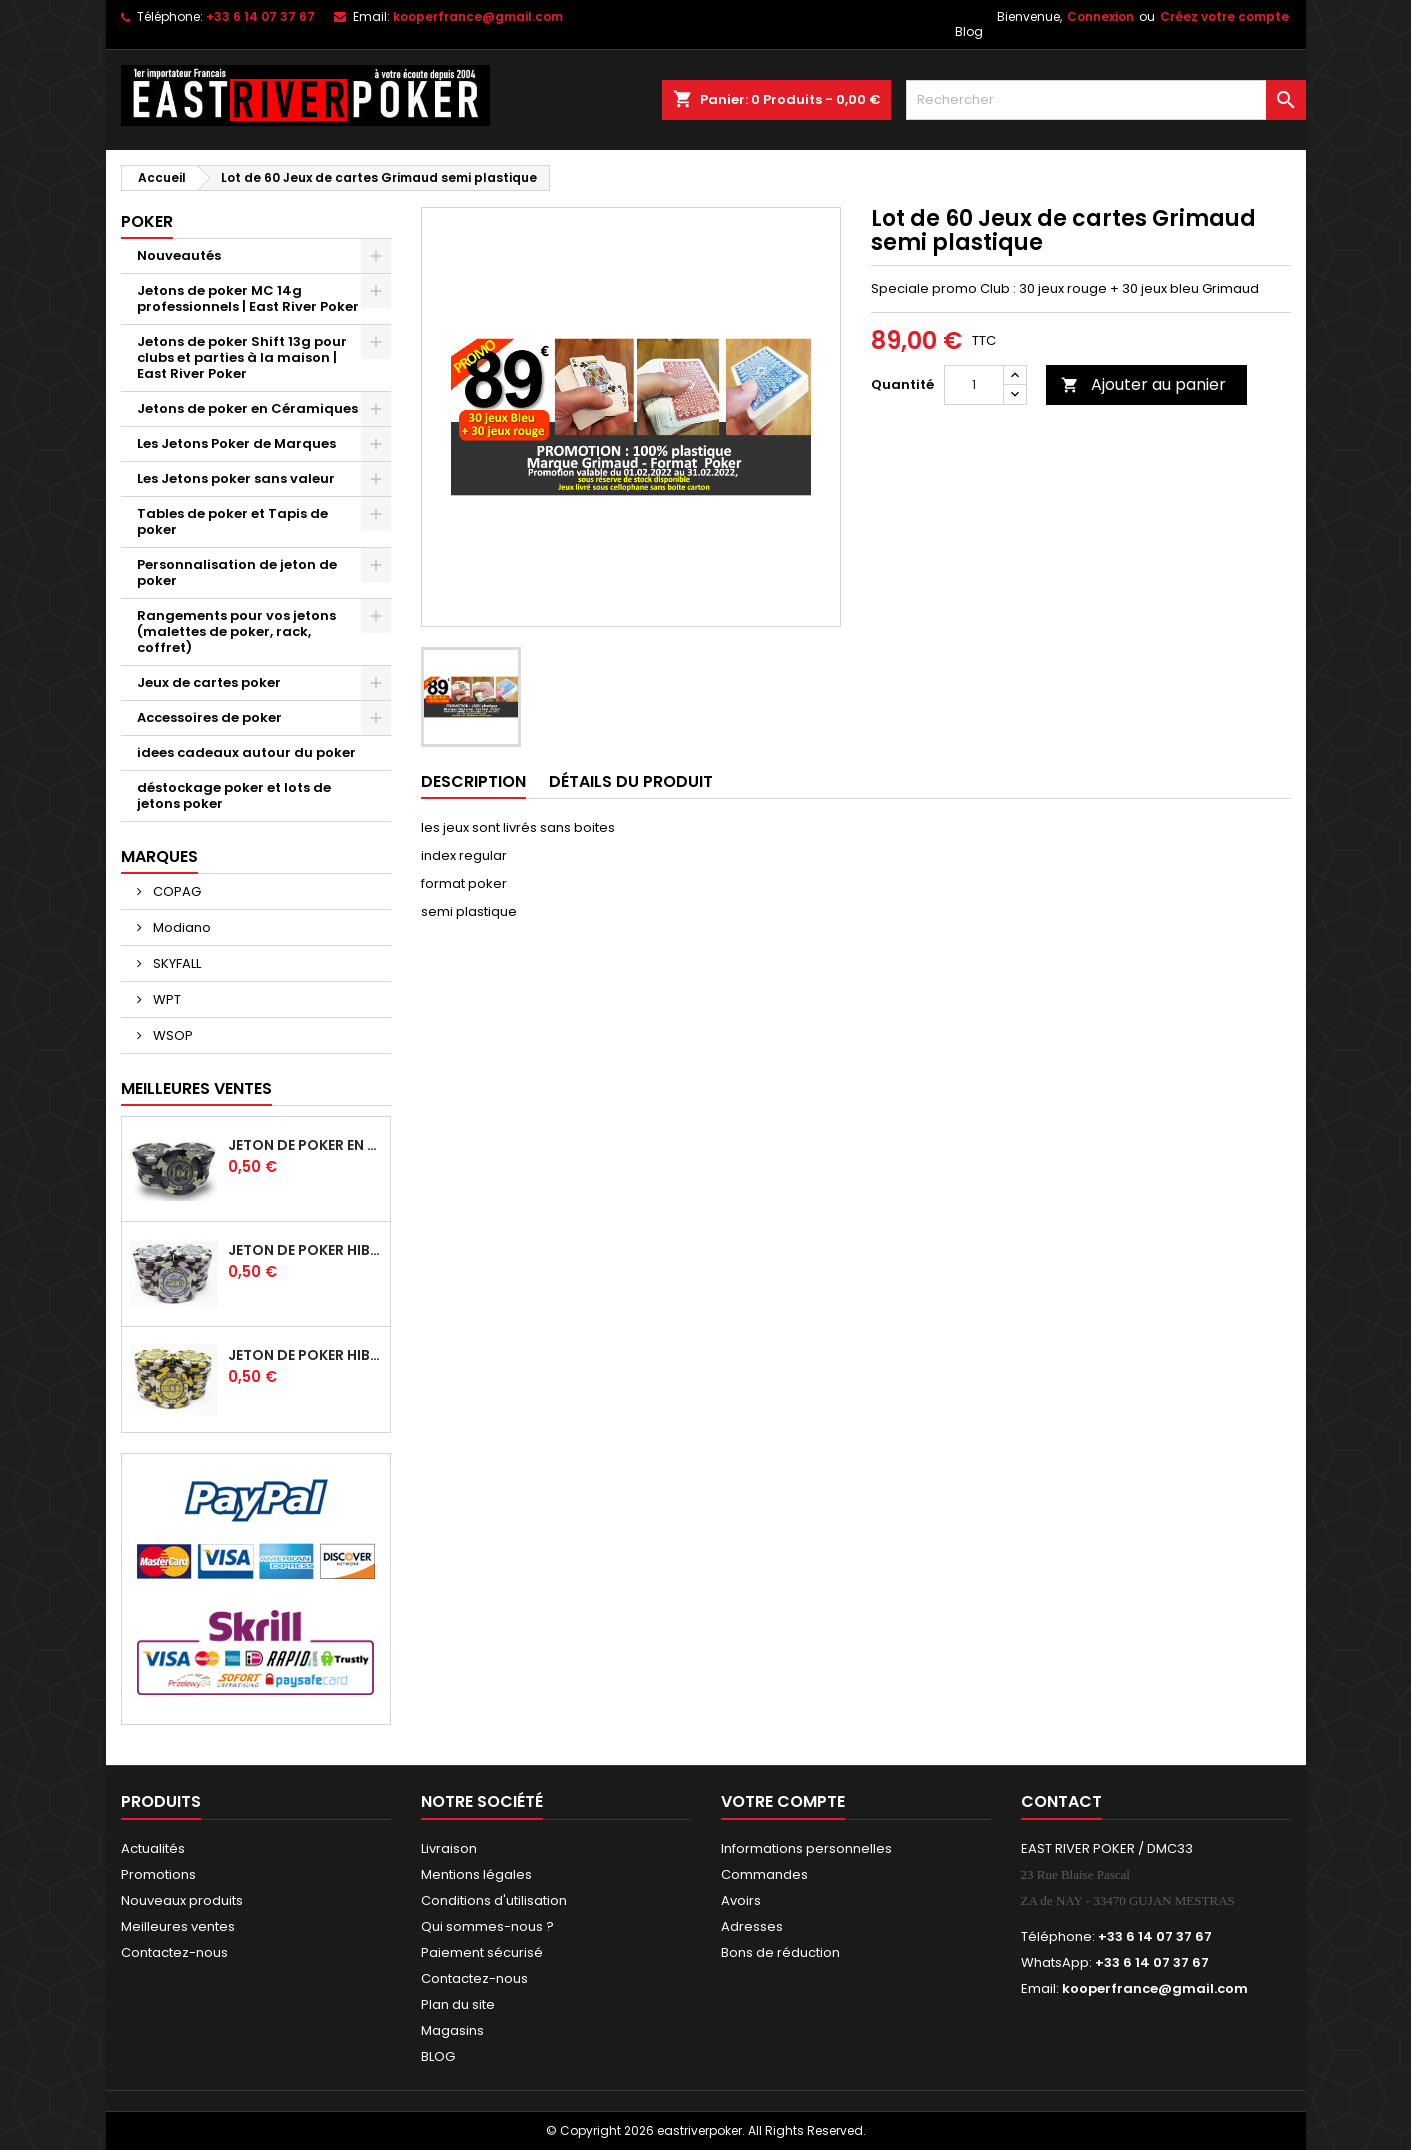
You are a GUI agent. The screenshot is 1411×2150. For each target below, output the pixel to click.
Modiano (180, 927)
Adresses (752, 1926)
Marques (159, 856)
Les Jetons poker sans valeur (236, 478)
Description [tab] (473, 781)
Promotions (158, 1874)
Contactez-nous (174, 1952)
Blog (969, 31)
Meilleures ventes (178, 1926)
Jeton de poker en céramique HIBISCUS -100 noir (305, 1145)
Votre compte (783, 1801)
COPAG (175, 891)
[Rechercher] (1106, 100)
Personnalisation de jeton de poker (237, 572)
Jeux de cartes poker (209, 682)
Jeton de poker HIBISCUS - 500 (305, 1250)
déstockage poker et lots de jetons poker (234, 795)
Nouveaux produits (182, 1900)
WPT (165, 999)
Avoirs (741, 1900)
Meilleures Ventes (196, 1088)
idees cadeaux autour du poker (246, 752)
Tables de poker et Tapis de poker (232, 521)
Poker (147, 221)
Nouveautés (179, 255)
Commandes (764, 1874)
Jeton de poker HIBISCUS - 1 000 (305, 1355)
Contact (1061, 1801)
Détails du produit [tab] (631, 781)
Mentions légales (476, 1874)
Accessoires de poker (209, 717)
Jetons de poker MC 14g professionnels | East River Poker (248, 298)
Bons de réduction (780, 1952)
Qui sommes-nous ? (487, 1926)
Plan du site (458, 2004)
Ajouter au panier (1143, 384)
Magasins (452, 2030)
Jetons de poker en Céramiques (247, 408)
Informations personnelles (806, 1848)
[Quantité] (974, 385)
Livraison (449, 1848)
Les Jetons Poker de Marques (236, 443)
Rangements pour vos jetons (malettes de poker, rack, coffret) (236, 631)
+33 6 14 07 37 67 (260, 16)
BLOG (438, 2056)
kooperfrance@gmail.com (478, 16)
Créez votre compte (1224, 16)
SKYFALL (175, 963)
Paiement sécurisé (482, 1952)
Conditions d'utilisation (494, 1900)
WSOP (171, 1035)
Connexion (1100, 16)
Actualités (153, 1848)
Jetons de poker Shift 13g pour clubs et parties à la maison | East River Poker (242, 357)
